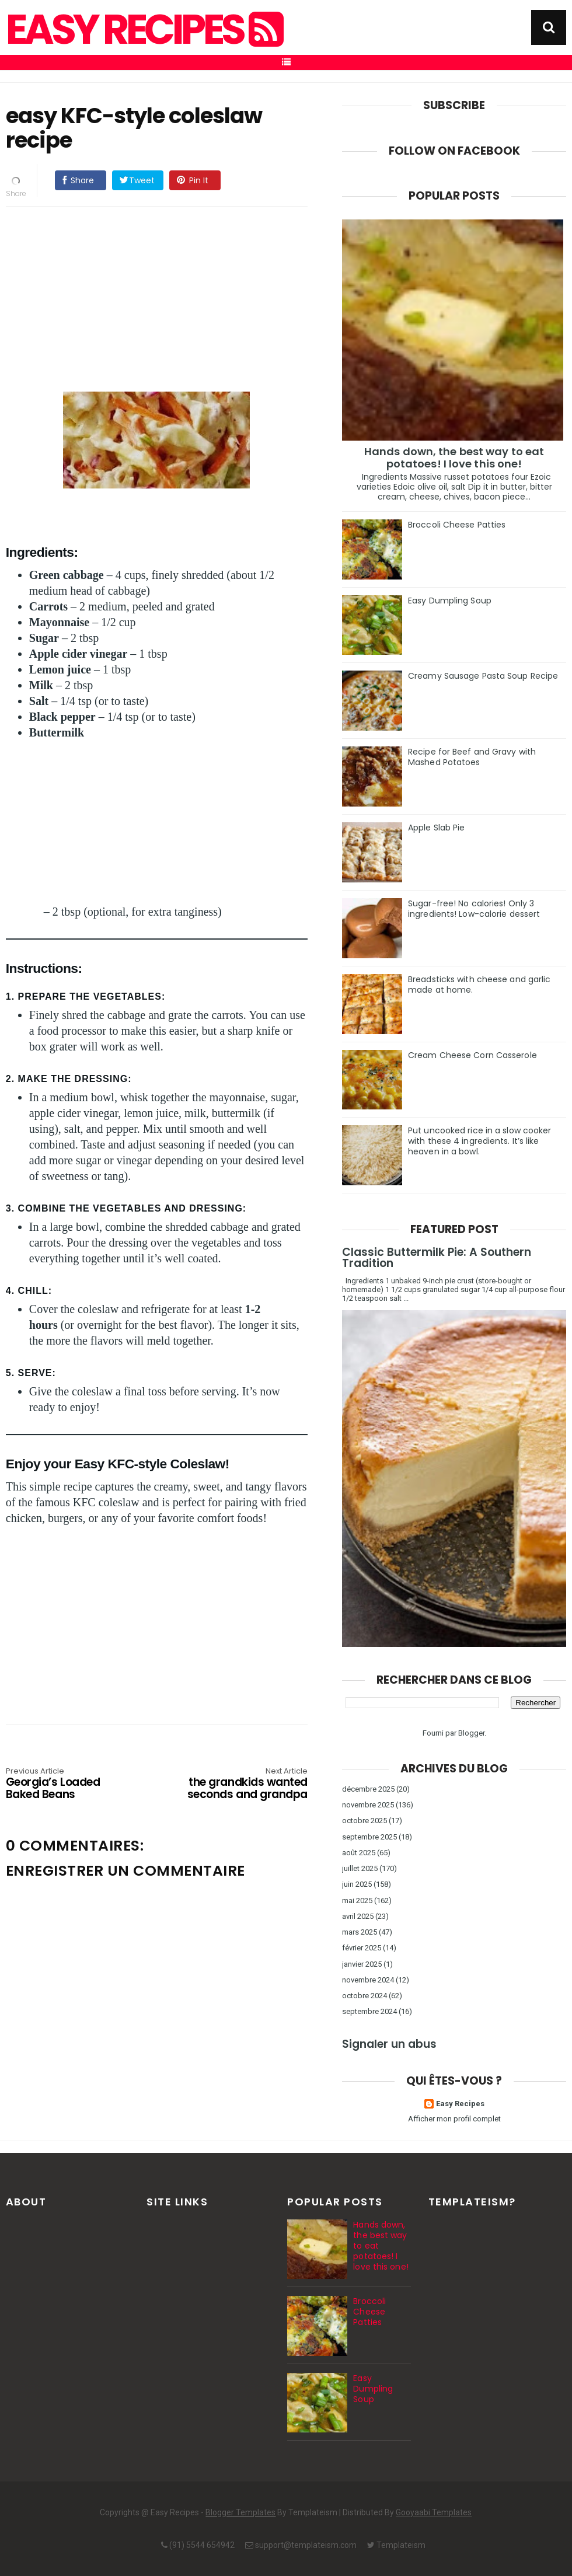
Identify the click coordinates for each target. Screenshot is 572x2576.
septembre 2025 (369, 1836)
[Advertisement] (168, 297)
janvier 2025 (362, 1964)
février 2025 (361, 1947)
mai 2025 (357, 1900)
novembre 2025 (368, 1804)
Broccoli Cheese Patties (456, 524)
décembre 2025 (368, 1789)
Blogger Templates (240, 2512)
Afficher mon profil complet (454, 2118)
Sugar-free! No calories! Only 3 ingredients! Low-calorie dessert (474, 909)
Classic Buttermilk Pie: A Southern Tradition (436, 1257)
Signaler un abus (389, 2044)
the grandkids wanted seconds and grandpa (247, 1784)
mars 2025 (359, 1932)
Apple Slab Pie (436, 827)
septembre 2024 (369, 2011)
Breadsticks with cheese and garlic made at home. (479, 984)
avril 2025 (358, 1916)
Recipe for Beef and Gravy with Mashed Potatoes (472, 757)
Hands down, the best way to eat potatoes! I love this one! (454, 457)
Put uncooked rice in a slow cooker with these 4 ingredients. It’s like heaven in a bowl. (479, 1141)
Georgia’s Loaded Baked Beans (66, 1784)
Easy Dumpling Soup (449, 600)
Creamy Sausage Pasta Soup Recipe (483, 676)
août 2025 (358, 1852)
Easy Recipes (143, 29)
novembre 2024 (368, 1979)
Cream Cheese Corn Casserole (472, 1055)
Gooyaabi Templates (434, 2512)
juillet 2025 (360, 1868)
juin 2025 (357, 1884)
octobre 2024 (364, 1995)
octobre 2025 (364, 1820)
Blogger (471, 1733)
